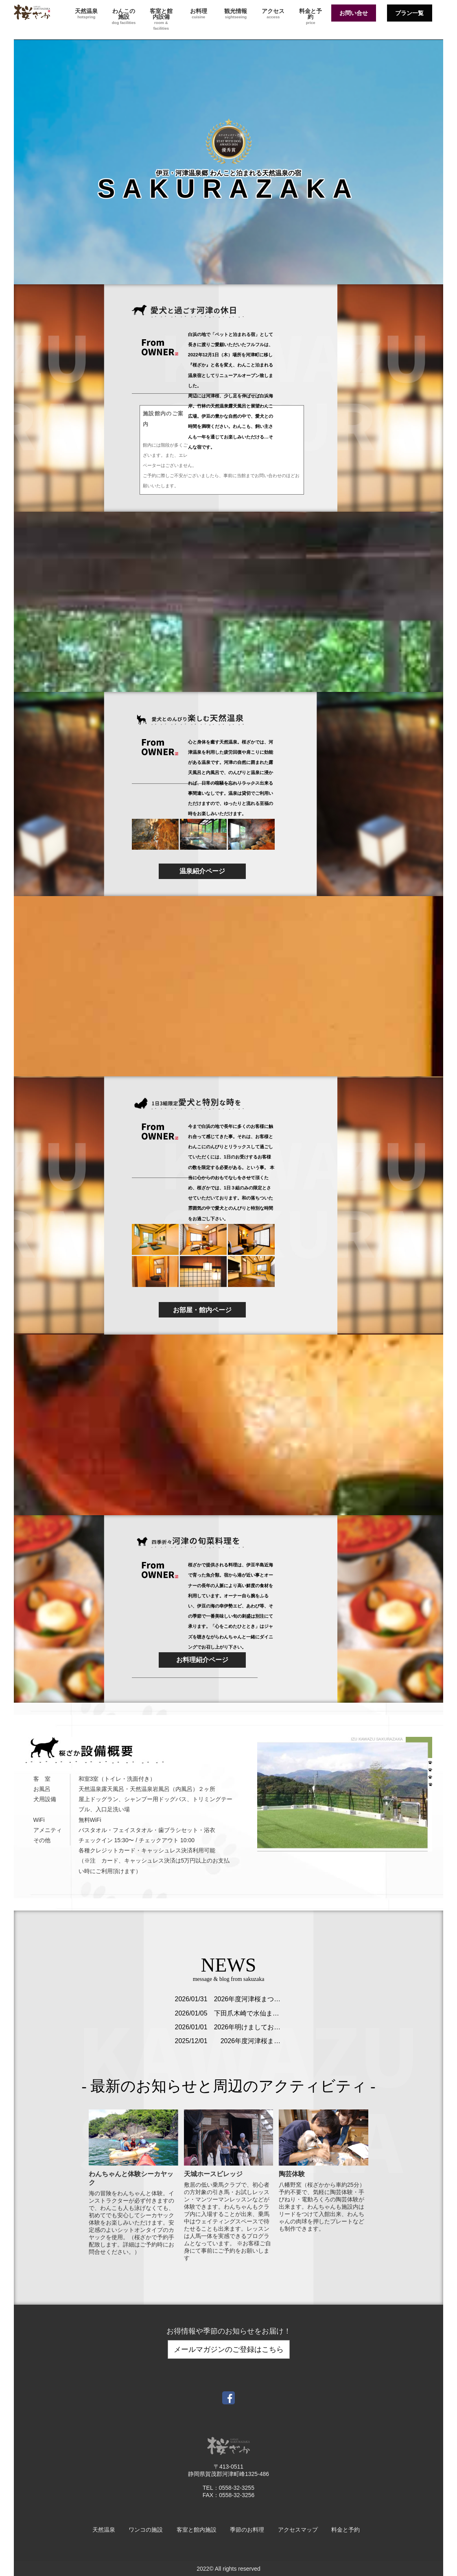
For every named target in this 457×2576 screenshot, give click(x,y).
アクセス (273, 14)
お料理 (199, 14)
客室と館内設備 (161, 19)
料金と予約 (310, 16)
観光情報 (236, 14)
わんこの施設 (124, 16)
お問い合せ (353, 13)
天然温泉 (86, 14)
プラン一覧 (409, 13)
